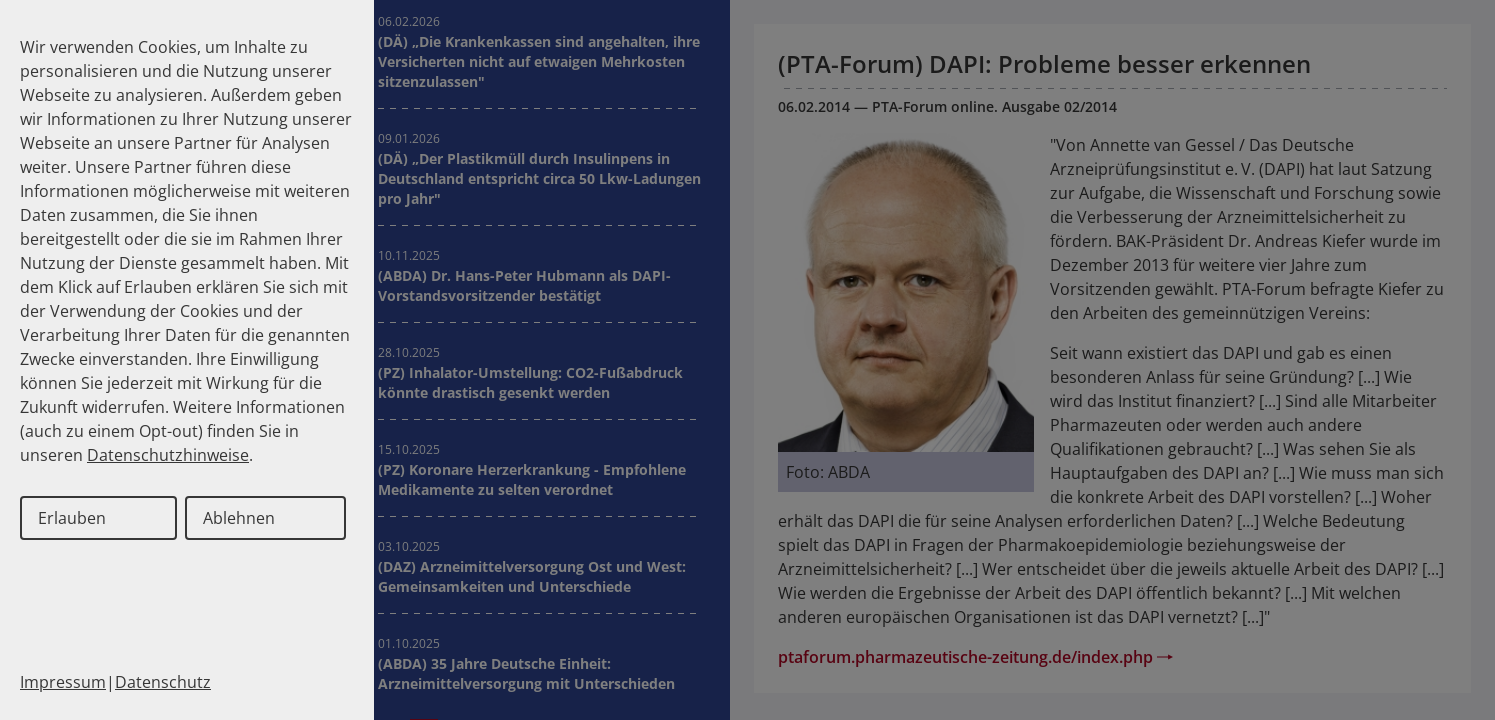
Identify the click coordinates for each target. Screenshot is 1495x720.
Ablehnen (239, 518)
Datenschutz (163, 682)
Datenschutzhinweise (168, 455)
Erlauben (72, 518)
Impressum (63, 682)
